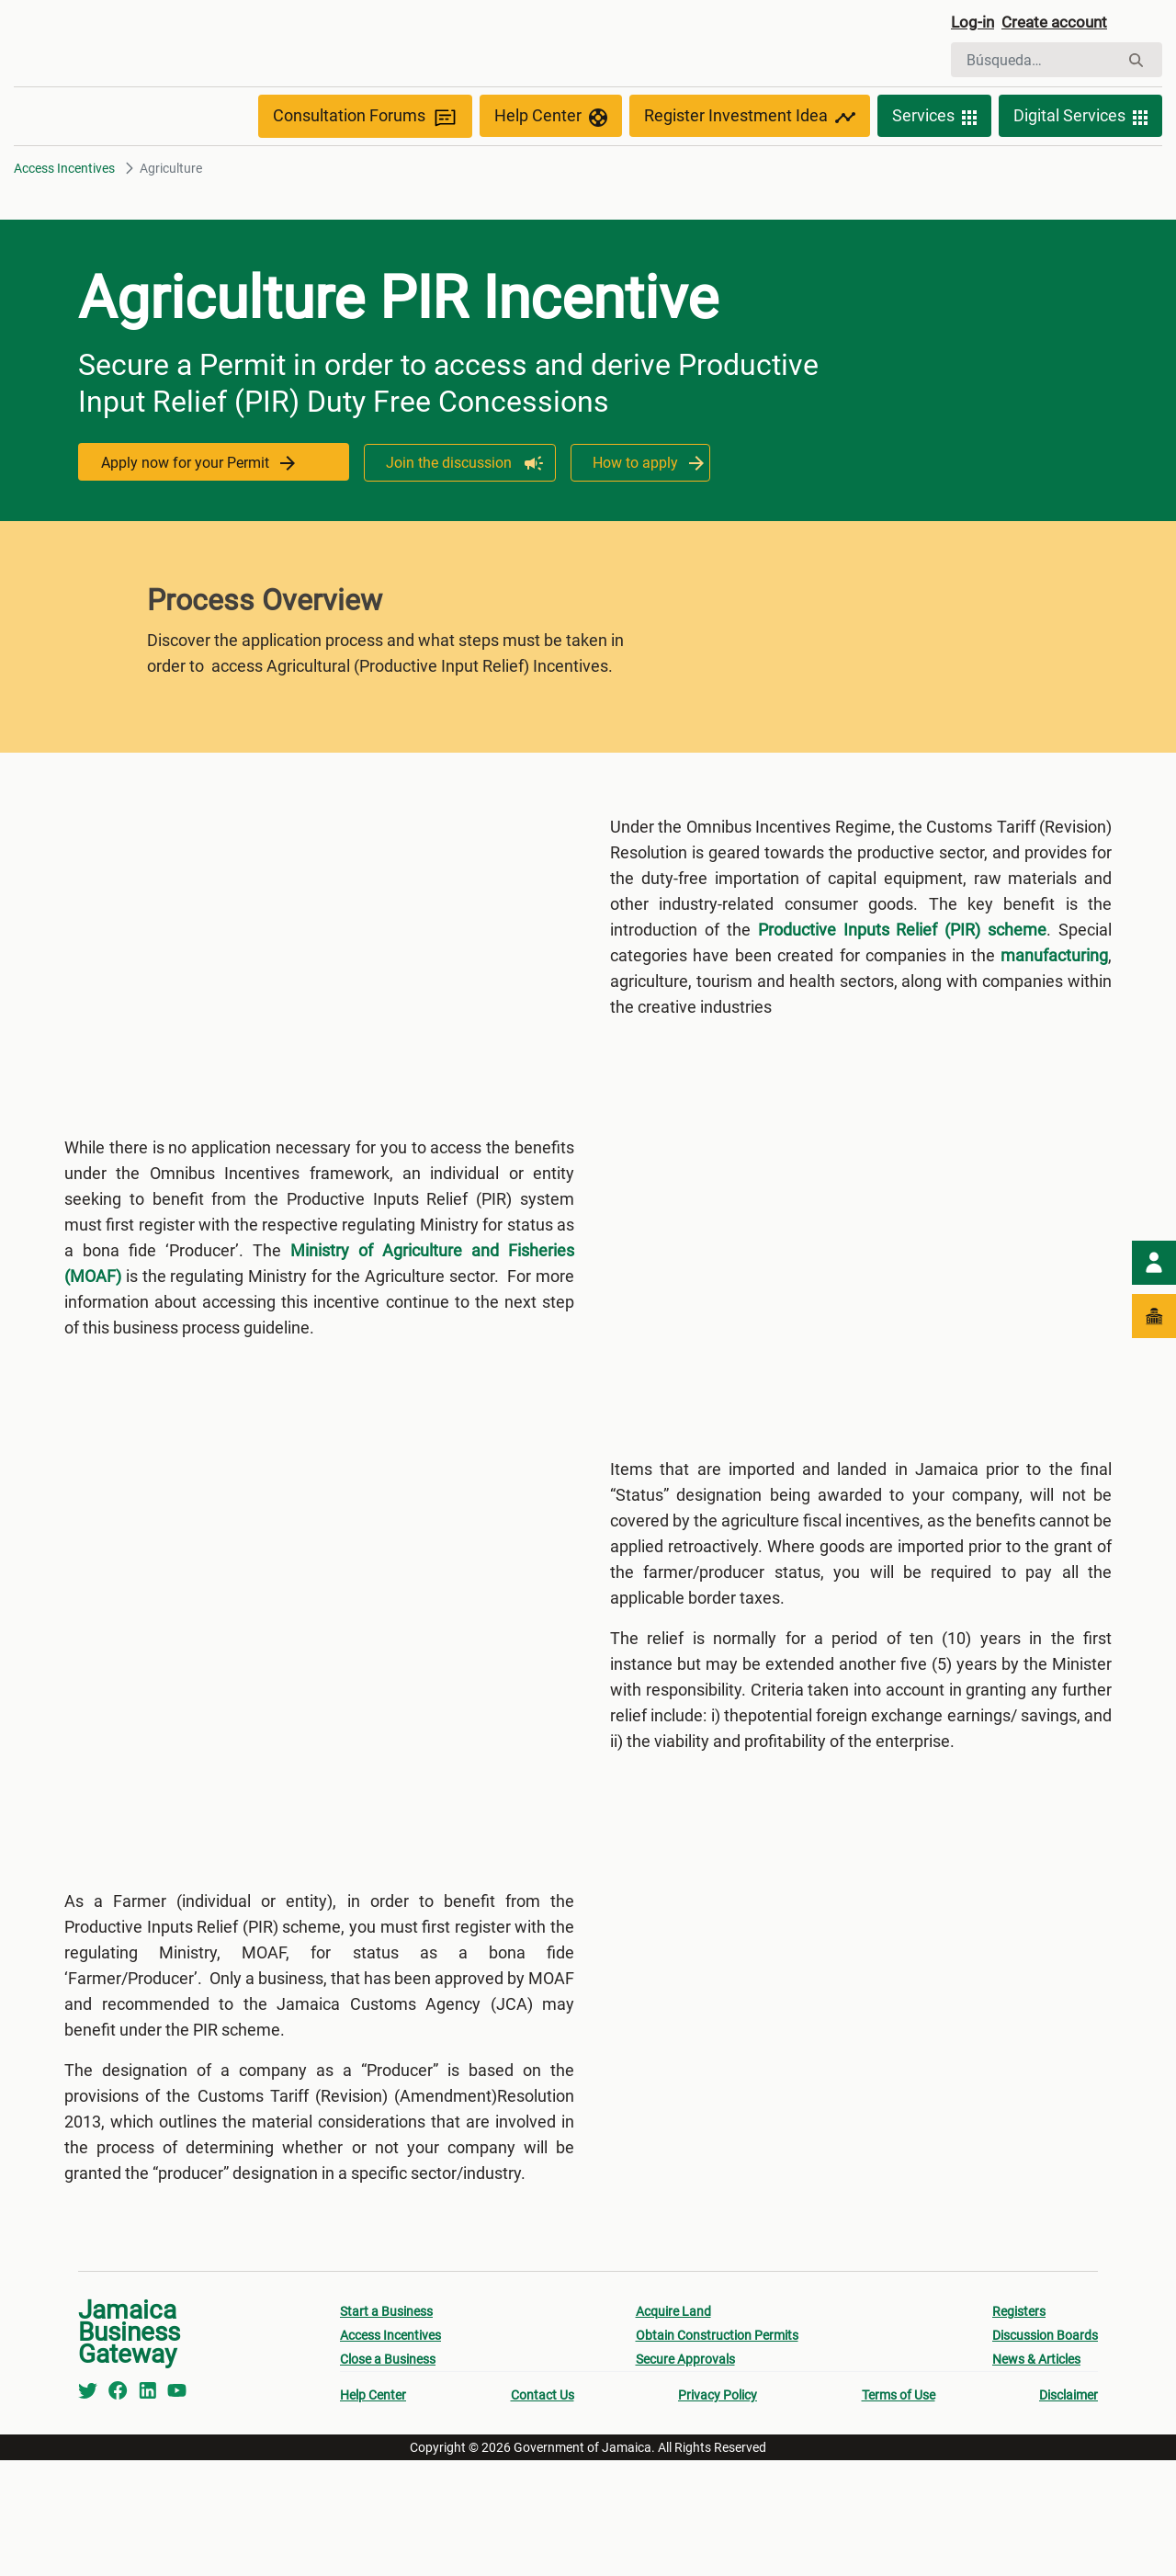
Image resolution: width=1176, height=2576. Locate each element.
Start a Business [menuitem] (386, 2427)
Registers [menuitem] (1019, 2427)
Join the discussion (445, 503)
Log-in (976, 25)
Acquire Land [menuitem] (673, 2427)
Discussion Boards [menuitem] (1045, 2451)
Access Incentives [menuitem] (390, 2451)
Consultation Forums (365, 157)
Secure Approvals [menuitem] (685, 2475)
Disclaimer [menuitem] (1068, 2510)
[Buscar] (1035, 62)
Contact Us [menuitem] (542, 2510)
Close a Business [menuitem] (387, 2475)
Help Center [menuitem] (373, 2510)
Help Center (550, 158)
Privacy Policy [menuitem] (717, 2510)
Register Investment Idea (749, 158)
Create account (1071, 25)
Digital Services (1080, 158)
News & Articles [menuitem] (1036, 2475)
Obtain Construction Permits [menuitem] (717, 2451)
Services (934, 158)
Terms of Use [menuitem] (898, 2510)
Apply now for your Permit (202, 503)
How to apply (640, 503)
